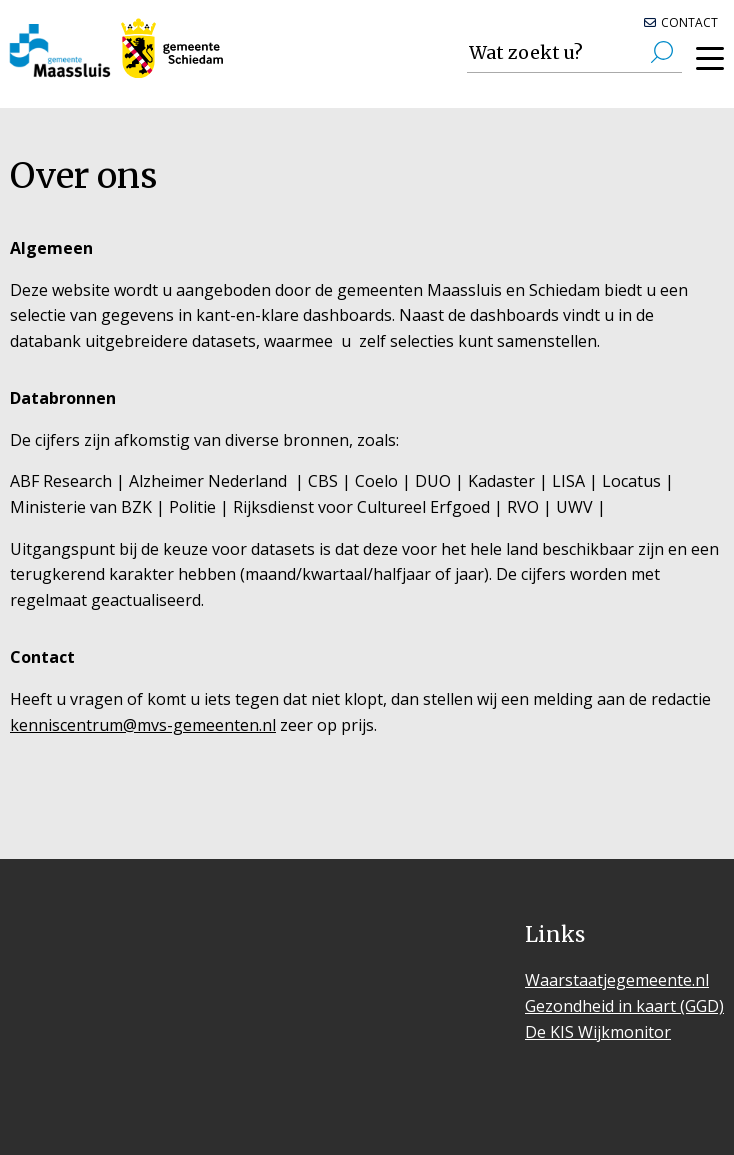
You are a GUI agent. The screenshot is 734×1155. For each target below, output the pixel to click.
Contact (689, 22)
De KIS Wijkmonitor (598, 1032)
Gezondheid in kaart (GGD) (624, 1006)
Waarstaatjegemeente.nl (617, 980)
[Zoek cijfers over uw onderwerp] (574, 53)
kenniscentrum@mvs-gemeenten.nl (143, 725)
